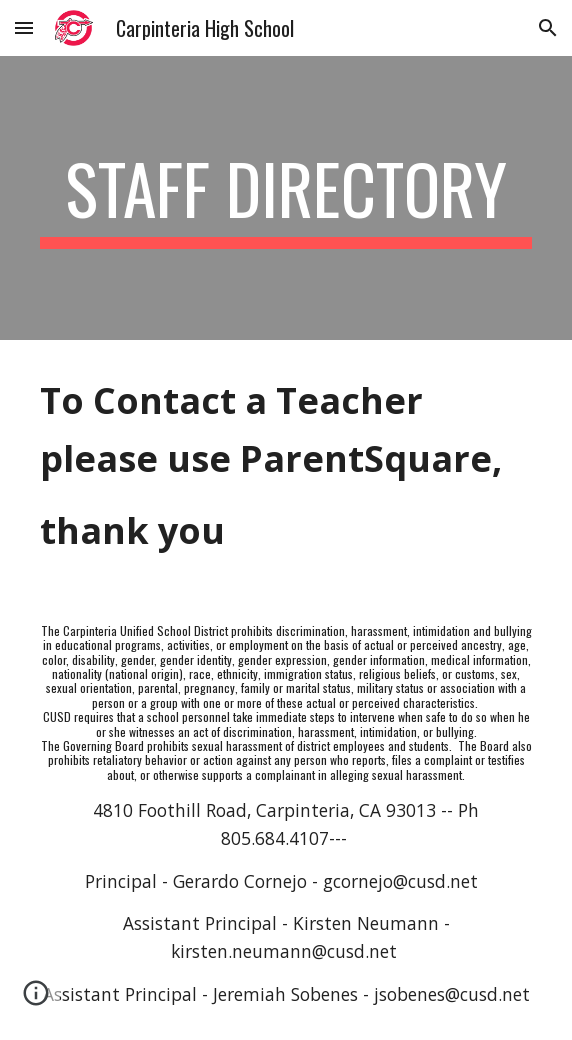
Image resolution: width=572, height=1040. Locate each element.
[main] (285, 198)
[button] (24, 27)
